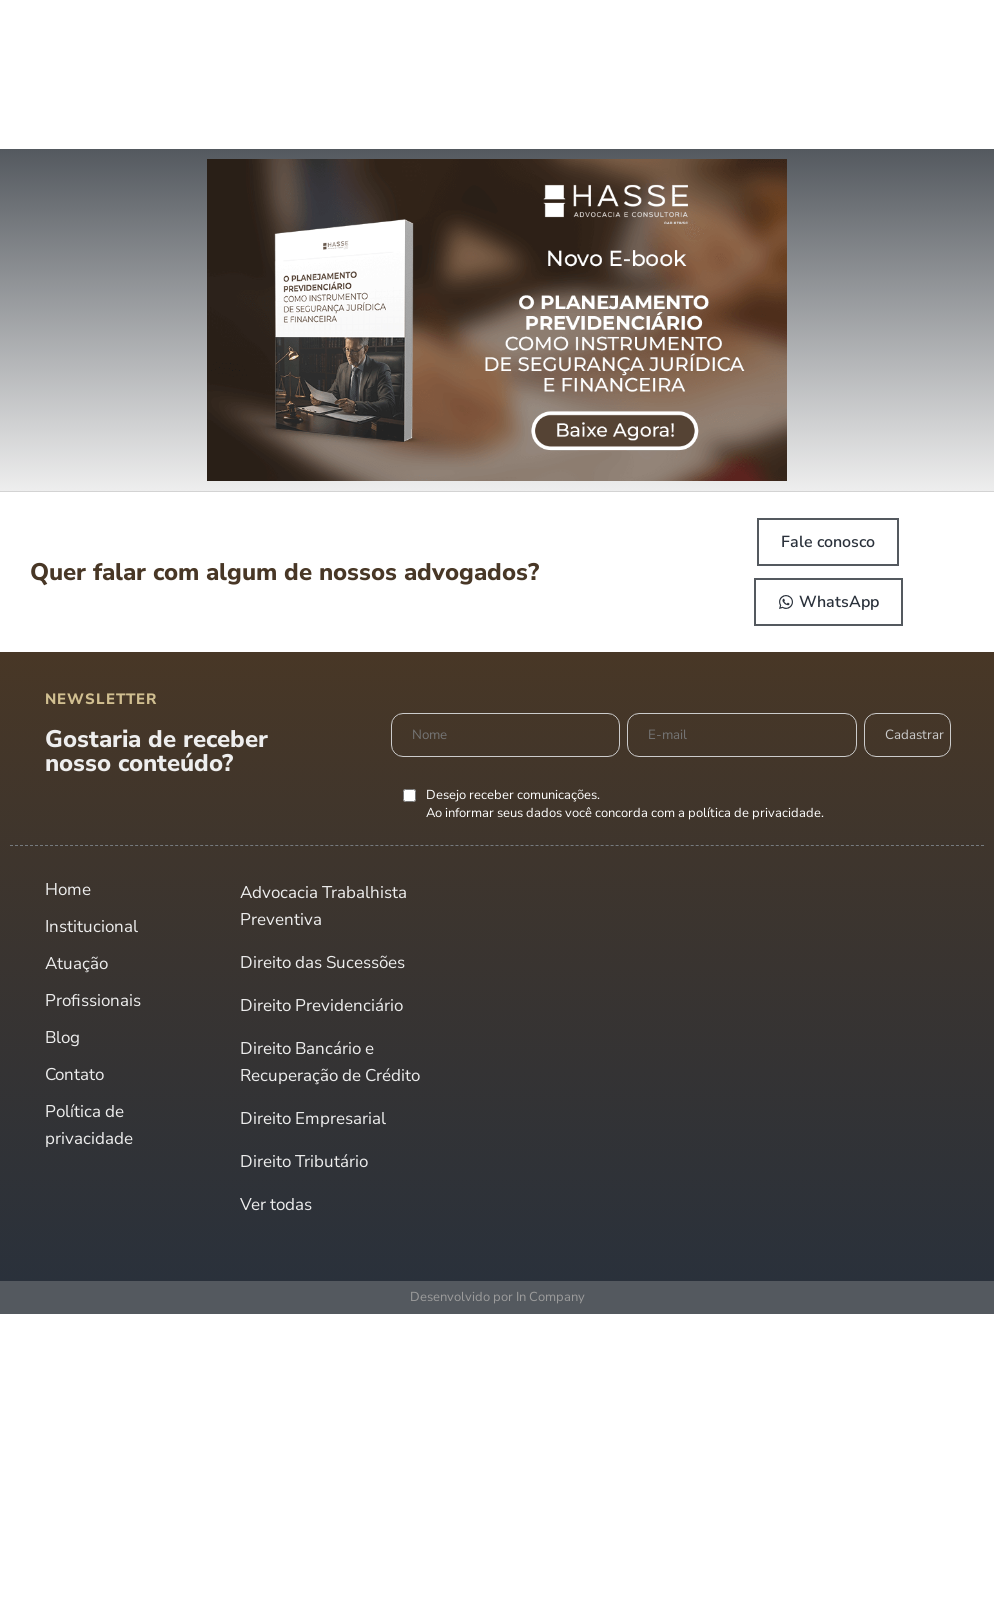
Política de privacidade (89, 1125)
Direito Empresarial (313, 1118)
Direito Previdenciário (321, 1005)
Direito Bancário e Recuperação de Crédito (330, 1062)
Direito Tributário (304, 1161)
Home (68, 889)
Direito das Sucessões (322, 962)
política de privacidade (754, 813)
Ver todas (276, 1204)
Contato (74, 1074)
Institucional (91, 926)
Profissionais (93, 1000)
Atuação (76, 963)
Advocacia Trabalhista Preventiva (323, 906)
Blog (62, 1037)
